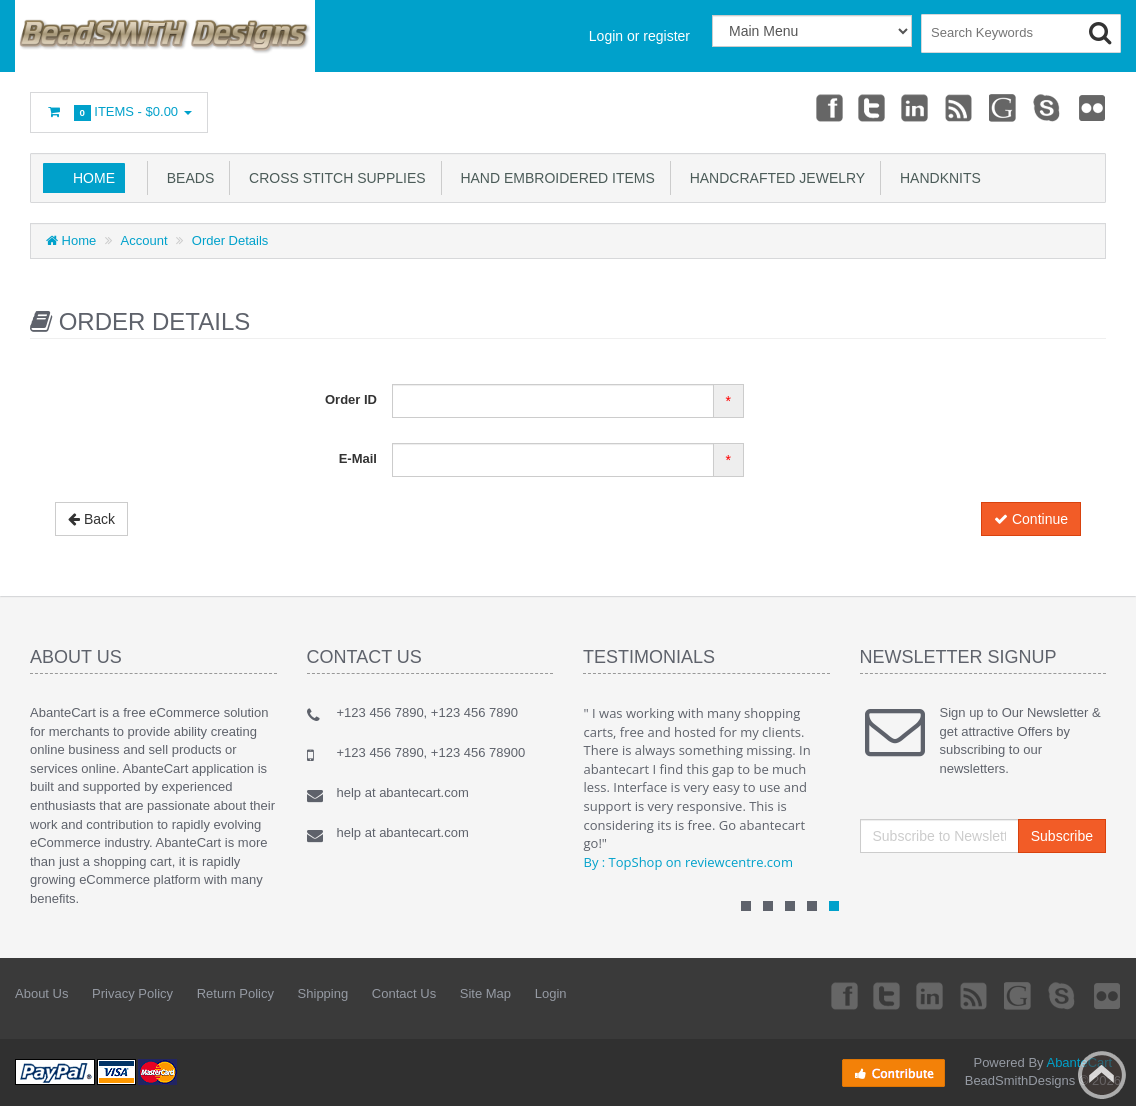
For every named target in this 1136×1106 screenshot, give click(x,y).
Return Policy (235, 993)
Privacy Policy (132, 993)
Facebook (824, 107)
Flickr (1092, 107)
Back (91, 519)
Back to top (1102, 1075)
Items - (119, 112)
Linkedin (914, 107)
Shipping (323, 993)
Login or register (639, 36)
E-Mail (358, 458)
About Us (41, 993)
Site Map (485, 993)
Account (144, 240)
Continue (1031, 519)
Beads (186, 178)
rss (958, 107)
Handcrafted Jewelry (773, 178)
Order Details (230, 240)
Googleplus (1003, 107)
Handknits (936, 178)
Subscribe (1062, 836)
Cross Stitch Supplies (333, 178)
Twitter (869, 107)
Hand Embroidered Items (554, 178)
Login (551, 993)
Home (94, 178)
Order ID (351, 399)
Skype (1047, 107)
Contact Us (404, 993)
